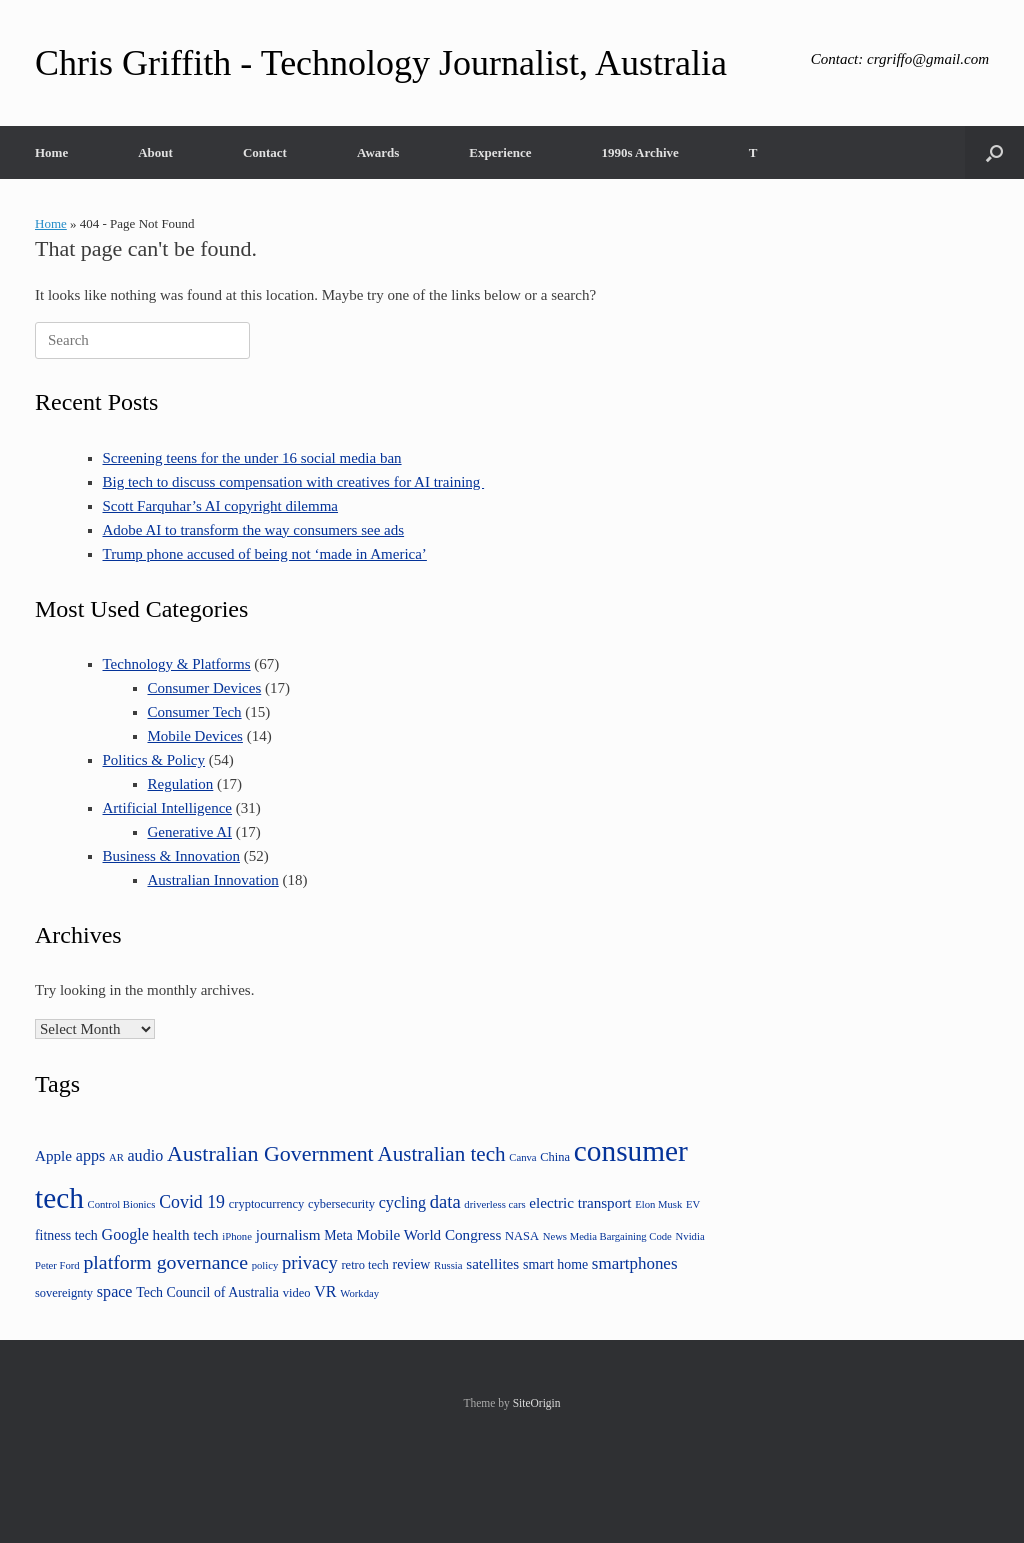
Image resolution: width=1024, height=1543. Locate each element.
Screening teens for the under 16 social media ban (252, 458)
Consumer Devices (205, 688)
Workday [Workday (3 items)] (359, 1293)
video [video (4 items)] (297, 1293)
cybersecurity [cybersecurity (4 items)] (341, 1204)
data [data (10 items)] (445, 1201)
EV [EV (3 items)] (693, 1204)
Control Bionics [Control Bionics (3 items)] (122, 1204)
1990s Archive (639, 152)
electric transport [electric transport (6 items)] (580, 1202)
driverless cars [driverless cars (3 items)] (494, 1204)
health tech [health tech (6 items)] (186, 1234)
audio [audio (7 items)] (146, 1155)
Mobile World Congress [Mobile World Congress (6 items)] (428, 1234)
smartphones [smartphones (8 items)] (635, 1263)
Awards (378, 152)
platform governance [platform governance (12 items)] (165, 1262)
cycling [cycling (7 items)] (402, 1202)
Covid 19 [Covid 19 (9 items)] (192, 1202)
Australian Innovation (213, 880)
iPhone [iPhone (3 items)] (237, 1236)
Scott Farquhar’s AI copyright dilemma (221, 506)
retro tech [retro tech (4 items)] (364, 1265)
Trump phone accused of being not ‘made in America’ (265, 554)
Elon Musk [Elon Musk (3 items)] (658, 1204)
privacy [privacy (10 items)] (310, 1262)
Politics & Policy (154, 760)
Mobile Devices (195, 736)
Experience (500, 152)
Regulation (181, 784)
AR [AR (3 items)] (116, 1157)
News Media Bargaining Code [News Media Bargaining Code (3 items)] (607, 1236)
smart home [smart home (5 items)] (555, 1264)
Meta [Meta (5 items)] (338, 1235)
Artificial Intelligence (168, 808)
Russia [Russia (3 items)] (448, 1265)
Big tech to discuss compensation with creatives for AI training (294, 482)
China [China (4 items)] (555, 1157)
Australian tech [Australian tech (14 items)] (441, 1154)
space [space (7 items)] (115, 1291)
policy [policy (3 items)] (265, 1265)
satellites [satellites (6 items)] (492, 1263)
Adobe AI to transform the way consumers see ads (254, 530)
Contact (265, 152)
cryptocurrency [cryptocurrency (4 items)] (266, 1204)
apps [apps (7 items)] (90, 1155)
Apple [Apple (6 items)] (53, 1155)
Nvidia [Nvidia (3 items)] (690, 1236)
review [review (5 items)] (412, 1264)
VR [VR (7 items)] (325, 1291)
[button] (994, 152)
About (155, 152)
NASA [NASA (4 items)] (522, 1236)
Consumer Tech (195, 712)
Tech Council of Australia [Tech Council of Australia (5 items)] (207, 1292)
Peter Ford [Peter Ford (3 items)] (57, 1265)
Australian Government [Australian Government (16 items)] (270, 1153)
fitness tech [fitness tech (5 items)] (66, 1235)
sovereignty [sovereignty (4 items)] (64, 1293)
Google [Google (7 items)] (125, 1234)
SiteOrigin (537, 1403)
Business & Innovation (172, 856)
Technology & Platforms (177, 664)
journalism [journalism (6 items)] (288, 1234)
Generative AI (190, 832)
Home (51, 152)
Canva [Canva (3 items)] (522, 1157)
